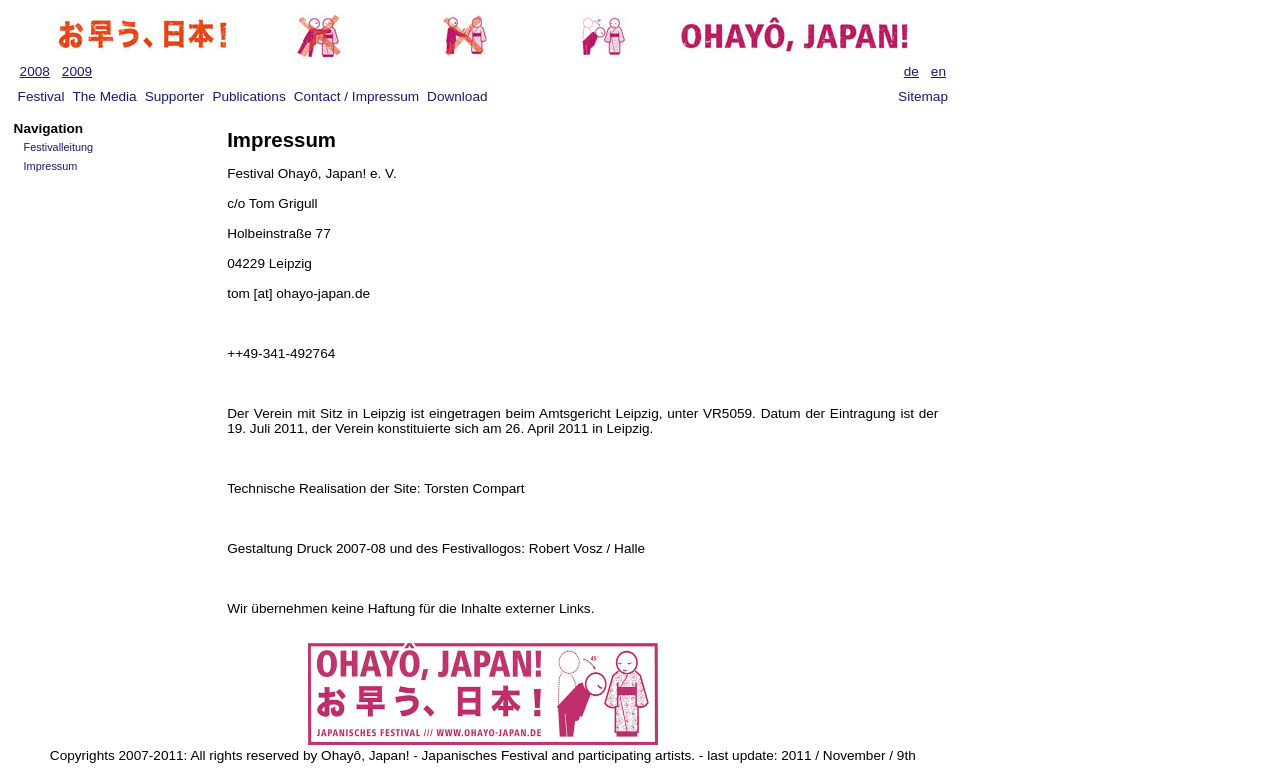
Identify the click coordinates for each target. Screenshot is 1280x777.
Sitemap (923, 96)
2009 (77, 71)
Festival (41, 96)
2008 (35, 71)
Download (457, 96)
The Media (104, 96)
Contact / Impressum (356, 96)
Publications (248, 96)
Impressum (51, 166)
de (911, 71)
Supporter (175, 96)
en (938, 71)
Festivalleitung (59, 147)
